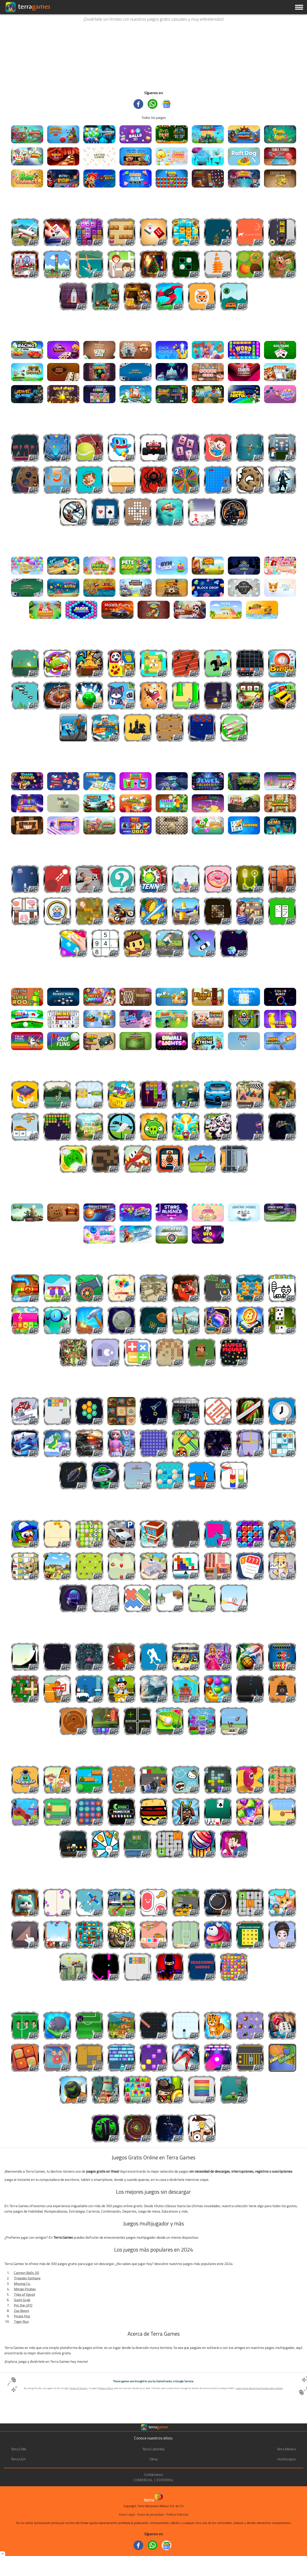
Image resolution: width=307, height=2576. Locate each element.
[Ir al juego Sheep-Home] (57, 1779)
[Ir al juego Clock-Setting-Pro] (282, 1410)
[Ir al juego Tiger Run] (280, 371)
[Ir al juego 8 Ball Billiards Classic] (135, 1040)
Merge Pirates (25, 2289)
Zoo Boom (21, 2310)
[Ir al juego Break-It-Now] (57, 1410)
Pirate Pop (22, 2316)
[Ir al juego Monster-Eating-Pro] (105, 1352)
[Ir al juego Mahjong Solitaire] (99, 349)
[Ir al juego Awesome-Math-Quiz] (250, 1934)
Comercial (143, 2480)
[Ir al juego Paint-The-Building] (25, 1094)
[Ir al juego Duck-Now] (250, 1287)
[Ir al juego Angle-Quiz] (186, 1533)
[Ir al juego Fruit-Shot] (250, 263)
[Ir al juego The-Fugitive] (73, 727)
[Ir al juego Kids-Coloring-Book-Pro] (282, 1287)
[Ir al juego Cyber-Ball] (218, 2057)
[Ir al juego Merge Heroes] (135, 587)
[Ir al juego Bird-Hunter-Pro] (186, 1320)
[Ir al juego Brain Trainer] (99, 1040)
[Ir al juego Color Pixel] (27, 1040)
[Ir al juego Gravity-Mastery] (73, 1475)
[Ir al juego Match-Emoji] (57, 1533)
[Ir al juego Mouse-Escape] (282, 2057)
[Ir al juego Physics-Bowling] (89, 695)
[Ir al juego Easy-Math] (137, 1352)
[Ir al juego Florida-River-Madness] (57, 1094)
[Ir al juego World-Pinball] (73, 1352)
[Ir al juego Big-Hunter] (105, 296)
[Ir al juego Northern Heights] (135, 1234)
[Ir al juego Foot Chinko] (172, 1018)
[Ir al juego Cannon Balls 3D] (172, 587)
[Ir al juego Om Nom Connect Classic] (172, 996)
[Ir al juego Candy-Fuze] (170, 1475)
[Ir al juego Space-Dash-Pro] (57, 1320)
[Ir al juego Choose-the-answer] (250, 231)
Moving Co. (22, 2283)
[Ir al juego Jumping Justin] (244, 393)
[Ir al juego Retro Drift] (63, 825)
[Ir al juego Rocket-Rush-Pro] (154, 1410)
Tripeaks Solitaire (27, 2278)
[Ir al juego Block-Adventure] (218, 1779)
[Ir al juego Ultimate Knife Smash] (208, 803)
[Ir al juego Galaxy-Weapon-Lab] (170, 2127)
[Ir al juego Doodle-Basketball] (282, 1442)
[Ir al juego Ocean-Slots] (218, 1934)
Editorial (164, 2480)
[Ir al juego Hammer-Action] (89, 1320)
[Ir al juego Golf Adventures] (27, 1018)
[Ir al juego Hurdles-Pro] (202, 1158)
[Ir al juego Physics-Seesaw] (186, 1565)
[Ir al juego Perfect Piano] (280, 393)
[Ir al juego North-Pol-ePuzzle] (121, 447)
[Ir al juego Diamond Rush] (99, 134)
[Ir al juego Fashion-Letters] (25, 1565)
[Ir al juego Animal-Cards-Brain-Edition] (121, 663)
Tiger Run (21, 2321)
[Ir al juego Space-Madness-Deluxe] (89, 1656)
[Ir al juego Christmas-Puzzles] (154, 263)
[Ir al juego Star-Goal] (25, 1656)
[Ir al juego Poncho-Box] (202, 1475)
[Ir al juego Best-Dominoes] (282, 910)
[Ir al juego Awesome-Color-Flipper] (202, 2089)
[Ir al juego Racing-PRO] (154, 447)
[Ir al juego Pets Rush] (135, 565)
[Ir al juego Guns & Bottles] (280, 1040)
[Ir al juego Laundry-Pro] (282, 1902)
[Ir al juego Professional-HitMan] (218, 1565)
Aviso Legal (127, 2514)
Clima (153, 2459)
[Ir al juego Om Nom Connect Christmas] (135, 803)
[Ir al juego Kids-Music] (25, 1320)
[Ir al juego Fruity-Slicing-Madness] (154, 910)
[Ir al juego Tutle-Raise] (121, 1779)
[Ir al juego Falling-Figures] (202, 1720)
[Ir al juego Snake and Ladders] (280, 134)
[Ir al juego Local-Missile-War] (57, 663)
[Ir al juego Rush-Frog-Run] (89, 1779)
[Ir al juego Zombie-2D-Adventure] (73, 1843)
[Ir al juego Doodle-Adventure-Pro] (154, 1902)
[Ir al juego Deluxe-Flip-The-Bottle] (186, 878)
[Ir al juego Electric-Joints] (250, 1902)
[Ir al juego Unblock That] (27, 825)
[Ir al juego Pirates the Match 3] (262, 609)
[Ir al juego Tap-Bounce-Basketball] (282, 1811)
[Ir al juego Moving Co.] (208, 349)
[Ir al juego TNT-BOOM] (282, 878)
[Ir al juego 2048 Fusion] (27, 803)
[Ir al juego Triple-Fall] (202, 1597)
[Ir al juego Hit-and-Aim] (25, 1811)
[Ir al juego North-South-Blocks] (57, 263)
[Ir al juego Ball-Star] (121, 231)
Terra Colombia (153, 2449)
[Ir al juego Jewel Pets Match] (172, 156)
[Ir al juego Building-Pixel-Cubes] (154, 1533)
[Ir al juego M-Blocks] (250, 479)
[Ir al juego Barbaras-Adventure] (186, 1126)
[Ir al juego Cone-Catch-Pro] (218, 263)
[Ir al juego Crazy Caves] (99, 371)
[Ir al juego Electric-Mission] (105, 1597)
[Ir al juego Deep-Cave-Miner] (137, 296)
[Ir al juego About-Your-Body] (25, 910)
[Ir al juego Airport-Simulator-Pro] (25, 231)
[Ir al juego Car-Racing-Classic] (186, 1902)
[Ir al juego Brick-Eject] (57, 1126)
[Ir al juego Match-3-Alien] (25, 479)
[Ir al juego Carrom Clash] (244, 371)
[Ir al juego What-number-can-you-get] (282, 1779)
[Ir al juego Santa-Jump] (202, 511)
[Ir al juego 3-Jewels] (154, 2057)
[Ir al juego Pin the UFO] (208, 1234)
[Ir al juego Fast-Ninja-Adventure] (282, 479)
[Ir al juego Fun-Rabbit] (25, 663)
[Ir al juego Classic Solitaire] (27, 587)
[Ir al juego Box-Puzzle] (89, 2057)
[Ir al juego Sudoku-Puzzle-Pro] (170, 1352)
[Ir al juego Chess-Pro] (137, 727)
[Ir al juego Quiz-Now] (186, 1779)
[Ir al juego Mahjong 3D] (135, 349)
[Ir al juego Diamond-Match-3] (218, 1688)
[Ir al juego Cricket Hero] (63, 565)
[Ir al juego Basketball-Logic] (170, 1158)
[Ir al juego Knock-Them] (57, 878)
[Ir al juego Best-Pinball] (57, 447)
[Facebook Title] (139, 103)
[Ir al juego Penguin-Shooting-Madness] (186, 1094)
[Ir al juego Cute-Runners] (250, 1779)
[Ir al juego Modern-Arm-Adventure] (218, 663)
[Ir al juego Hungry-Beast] (218, 878)
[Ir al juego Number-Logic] (105, 942)
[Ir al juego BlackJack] (282, 1320)
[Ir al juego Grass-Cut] (170, 296)
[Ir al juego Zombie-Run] (73, 511)
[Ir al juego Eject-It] (202, 1843)
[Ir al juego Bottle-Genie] (170, 1597)
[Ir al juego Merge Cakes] (208, 1212)
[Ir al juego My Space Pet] (135, 1018)
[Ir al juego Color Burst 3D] (280, 996)
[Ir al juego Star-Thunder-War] (218, 1442)
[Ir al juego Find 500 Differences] (135, 156)
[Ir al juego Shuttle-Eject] (234, 942)
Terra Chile (18, 2449)
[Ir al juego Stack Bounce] (172, 349)
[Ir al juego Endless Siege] (208, 134)
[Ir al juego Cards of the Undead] (244, 565)
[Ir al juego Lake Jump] (208, 156)
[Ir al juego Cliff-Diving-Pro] (89, 263)
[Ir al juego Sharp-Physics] (218, 1287)
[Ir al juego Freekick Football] (280, 1212)
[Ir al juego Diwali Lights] (172, 1040)
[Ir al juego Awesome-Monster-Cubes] (250, 663)
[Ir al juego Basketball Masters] (99, 1212)
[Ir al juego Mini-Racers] (218, 1094)
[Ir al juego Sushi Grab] (208, 371)
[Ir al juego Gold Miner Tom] (63, 393)
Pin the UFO (23, 2305)
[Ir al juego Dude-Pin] (250, 1442)
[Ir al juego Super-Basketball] (57, 1688)
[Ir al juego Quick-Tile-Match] (89, 1126)
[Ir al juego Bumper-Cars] (202, 942)
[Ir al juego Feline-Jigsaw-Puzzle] (25, 1902)
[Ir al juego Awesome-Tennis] (154, 878)
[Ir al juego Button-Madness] (89, 1811)
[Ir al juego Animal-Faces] (57, 2025)
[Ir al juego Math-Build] (250, 910)
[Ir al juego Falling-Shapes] (57, 1902)
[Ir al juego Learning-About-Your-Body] (282, 1934)
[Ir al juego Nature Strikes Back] (27, 1212)
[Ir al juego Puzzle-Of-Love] (234, 1843)
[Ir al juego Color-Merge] (89, 1094)
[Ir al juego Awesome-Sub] (170, 511)
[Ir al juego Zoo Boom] (208, 393)
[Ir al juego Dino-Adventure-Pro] (57, 1442)
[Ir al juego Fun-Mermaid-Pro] (282, 1533)
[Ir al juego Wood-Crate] (137, 942)
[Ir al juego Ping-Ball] (250, 1126)
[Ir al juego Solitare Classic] (280, 349)
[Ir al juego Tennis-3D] (89, 447)
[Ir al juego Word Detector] (63, 1212)
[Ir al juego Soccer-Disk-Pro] (89, 2025)
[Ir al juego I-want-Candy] (154, 1094)
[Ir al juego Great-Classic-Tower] (121, 2025)
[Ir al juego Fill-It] (186, 1934)
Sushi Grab (22, 2300)
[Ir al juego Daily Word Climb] (63, 803)
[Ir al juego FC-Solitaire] (105, 511)
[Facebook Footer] (139, 2545)
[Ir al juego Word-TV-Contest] (121, 878)
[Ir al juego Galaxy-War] (282, 1126)
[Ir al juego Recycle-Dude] (121, 1688)
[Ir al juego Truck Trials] (99, 803)
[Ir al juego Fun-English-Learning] (121, 1902)
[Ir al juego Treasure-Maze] (89, 910)
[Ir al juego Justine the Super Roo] (27, 996)
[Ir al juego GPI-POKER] (25, 1442)
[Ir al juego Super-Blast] (25, 1688)
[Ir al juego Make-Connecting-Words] (89, 1410)
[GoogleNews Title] (167, 103)
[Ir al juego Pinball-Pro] (202, 727)
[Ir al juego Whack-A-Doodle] (186, 1442)
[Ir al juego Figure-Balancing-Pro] (57, 1287)
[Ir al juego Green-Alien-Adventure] (25, 1779)
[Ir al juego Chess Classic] (172, 825)
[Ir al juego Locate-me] (121, 263)
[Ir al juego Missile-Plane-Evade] (89, 1902)
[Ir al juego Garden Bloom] (27, 134)
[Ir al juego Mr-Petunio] (234, 2089)
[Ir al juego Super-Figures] (234, 1352)
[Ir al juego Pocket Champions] (244, 1018)
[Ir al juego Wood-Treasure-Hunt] (202, 1352)
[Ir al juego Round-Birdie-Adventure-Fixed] (25, 1533)
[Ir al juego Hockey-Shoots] (154, 1656)
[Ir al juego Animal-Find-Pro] (282, 263)
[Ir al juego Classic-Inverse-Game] (186, 263)
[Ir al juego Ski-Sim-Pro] (186, 2057)
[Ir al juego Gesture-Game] (121, 1287)
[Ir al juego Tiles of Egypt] (226, 609)
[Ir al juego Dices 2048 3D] (99, 1018)
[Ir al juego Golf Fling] (63, 1040)
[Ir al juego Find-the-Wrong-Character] (154, 1442)
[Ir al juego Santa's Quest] (135, 393)
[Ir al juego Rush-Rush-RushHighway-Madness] (282, 695)
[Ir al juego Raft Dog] (244, 156)
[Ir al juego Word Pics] (135, 780)
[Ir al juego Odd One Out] (172, 178)
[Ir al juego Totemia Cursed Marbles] (154, 609)
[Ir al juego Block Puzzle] (81, 609)
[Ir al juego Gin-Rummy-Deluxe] (218, 1811)
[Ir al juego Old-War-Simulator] (73, 1597)
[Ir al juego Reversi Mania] (63, 996)
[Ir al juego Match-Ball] (89, 1533)
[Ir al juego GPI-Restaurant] (105, 727)
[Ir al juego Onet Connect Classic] (99, 393)
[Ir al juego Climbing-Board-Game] (137, 1158)
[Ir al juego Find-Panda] (218, 1126)
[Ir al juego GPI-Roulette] (57, 695)
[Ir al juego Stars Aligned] (172, 1212)
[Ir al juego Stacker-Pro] (154, 1287)
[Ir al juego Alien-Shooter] (234, 511)
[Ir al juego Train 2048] (208, 1018)
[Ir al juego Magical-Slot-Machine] (25, 263)
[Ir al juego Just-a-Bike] (170, 942)
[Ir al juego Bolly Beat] (63, 156)
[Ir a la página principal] (27, 7)
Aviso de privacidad (150, 2514)
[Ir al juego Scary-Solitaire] (186, 447)
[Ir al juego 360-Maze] (73, 1720)
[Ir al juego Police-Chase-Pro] (282, 231)
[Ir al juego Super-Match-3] (234, 1966)
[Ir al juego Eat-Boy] (57, 2057)
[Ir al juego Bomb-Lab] (218, 1902)
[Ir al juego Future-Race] (234, 296)
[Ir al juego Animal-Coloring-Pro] (218, 2025)
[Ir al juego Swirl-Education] (105, 1843)
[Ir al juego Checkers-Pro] (218, 910)
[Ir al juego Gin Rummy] (63, 349)
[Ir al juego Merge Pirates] (244, 134)
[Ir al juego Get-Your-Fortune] (186, 479)
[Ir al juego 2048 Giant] (99, 825)
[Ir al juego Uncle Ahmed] (27, 371)
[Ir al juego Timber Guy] (208, 996)
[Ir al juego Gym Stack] (172, 565)
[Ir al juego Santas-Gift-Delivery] (89, 1688)
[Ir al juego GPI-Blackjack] (57, 231)
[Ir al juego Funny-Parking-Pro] (73, 1966)
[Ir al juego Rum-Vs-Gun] (186, 1287)
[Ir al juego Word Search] (244, 349)
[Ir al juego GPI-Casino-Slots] (250, 695)
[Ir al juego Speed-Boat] (25, 878)
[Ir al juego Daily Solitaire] (135, 371)
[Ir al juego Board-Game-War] (89, 663)
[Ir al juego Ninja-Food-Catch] (218, 231)
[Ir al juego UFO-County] (105, 1475)
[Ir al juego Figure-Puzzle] (89, 231)
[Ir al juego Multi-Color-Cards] (282, 1656)
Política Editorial (177, 2514)
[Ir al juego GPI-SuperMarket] (121, 1094)
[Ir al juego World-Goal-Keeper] (89, 878)
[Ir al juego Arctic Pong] (244, 1212)
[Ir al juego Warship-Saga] (218, 479)
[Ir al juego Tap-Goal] (234, 1597)
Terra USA (18, 2459)
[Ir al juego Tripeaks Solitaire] (45, 609)
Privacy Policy (106, 2388)
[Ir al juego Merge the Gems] (280, 825)
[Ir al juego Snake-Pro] (154, 2025)
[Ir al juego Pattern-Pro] (154, 1934)
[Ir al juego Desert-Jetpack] (170, 2089)
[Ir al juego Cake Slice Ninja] (135, 178)
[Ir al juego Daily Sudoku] (244, 587)
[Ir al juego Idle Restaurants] (280, 803)
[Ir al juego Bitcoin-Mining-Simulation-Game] (250, 1320)
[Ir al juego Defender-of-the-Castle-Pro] (234, 727)
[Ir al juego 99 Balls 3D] (135, 134)
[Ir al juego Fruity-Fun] (73, 1158)
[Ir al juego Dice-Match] (25, 2057)
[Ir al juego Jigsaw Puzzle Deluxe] (280, 178)
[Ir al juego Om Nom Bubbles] (208, 825)
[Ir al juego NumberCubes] (137, 2089)
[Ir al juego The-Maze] (105, 1158)
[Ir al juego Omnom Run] (27, 156)
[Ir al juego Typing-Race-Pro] (250, 1094)
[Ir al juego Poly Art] (280, 587)
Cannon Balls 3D (26, 2272)
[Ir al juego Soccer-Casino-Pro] (186, 1656)
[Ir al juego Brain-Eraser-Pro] (202, 2127)
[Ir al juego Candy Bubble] (280, 565)
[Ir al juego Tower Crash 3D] (63, 134)
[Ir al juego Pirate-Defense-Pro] (89, 1287)
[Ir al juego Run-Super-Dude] (25, 447)
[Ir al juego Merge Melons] (99, 565)
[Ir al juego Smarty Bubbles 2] (135, 1212)
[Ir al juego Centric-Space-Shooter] (154, 1320)
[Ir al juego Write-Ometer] (282, 1565)
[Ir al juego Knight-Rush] (250, 447)
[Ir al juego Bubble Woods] (27, 780)
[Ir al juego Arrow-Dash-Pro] (57, 1656)
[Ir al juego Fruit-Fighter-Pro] (250, 1410)
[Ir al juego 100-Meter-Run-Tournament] (186, 663)
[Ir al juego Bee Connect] (27, 178)
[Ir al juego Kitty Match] (99, 996)
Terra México (286, 2449)
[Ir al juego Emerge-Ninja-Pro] (186, 1811)
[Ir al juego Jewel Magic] (27, 393)
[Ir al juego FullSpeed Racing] (27, 349)
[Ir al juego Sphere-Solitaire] (137, 511)
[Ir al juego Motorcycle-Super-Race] (121, 910)
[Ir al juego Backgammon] (282, 2025)
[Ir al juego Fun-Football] (186, 1410)
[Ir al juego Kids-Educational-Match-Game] (57, 1565)
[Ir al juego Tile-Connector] (170, 1843)
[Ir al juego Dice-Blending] (154, 231)
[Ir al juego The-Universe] (121, 1320)
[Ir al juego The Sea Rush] (63, 587)
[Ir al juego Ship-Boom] (154, 1688)
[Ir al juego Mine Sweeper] (63, 1018)
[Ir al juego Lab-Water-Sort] (234, 1475)
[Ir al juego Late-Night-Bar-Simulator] (218, 695)
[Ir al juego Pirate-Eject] (57, 1934)
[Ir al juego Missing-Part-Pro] (121, 695)
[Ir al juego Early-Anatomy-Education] (282, 447)
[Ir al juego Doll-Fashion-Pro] (121, 1442)
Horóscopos (286, 2459)
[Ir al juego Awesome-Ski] (25, 1410)
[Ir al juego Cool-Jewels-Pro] (218, 1320)
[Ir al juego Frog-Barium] (137, 2127)
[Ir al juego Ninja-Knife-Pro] (121, 1656)
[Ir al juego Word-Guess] (250, 1565)
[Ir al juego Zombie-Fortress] (282, 1094)
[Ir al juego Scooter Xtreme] (208, 1040)
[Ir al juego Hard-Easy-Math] (250, 2025)
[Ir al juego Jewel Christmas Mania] (63, 780)
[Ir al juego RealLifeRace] (154, 1779)
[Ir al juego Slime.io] (99, 1234)
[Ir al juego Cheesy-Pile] (121, 479)
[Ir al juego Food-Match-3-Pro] (154, 1811)
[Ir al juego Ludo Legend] (99, 780)
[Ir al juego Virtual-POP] (73, 942)
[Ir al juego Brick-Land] (137, 1966)
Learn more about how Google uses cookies (259, 2388)
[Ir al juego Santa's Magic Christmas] (280, 780)
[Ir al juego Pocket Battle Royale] (99, 178)
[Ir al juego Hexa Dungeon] (244, 178)
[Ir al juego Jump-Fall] (186, 2025)
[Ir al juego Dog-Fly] (121, 1565)
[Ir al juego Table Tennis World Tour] (280, 156)
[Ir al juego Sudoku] (244, 825)
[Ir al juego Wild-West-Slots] (121, 1410)
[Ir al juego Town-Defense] (121, 1934)
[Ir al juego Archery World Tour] (172, 1234)
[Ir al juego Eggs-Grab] (170, 727)
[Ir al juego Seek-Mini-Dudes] (57, 910)
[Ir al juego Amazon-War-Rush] (250, 2057)
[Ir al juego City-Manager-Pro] (154, 1565)
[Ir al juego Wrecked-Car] (89, 1442)
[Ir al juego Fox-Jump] (202, 296)
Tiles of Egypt (24, 2294)
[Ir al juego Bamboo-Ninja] (105, 2127)
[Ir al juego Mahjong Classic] (135, 996)
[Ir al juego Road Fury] (117, 609)
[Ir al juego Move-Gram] (25, 1934)
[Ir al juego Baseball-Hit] (234, 1720)
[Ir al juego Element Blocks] (172, 393)
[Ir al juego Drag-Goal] (89, 1565)
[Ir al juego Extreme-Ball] (73, 2089)
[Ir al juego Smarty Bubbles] (27, 565)
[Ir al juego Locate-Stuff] (218, 447)
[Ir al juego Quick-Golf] (170, 1720)
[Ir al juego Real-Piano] (250, 1688)
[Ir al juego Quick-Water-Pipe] (25, 1287)
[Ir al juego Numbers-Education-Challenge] (57, 479)
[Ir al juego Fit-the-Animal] (186, 231)
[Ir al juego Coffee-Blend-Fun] (154, 695)
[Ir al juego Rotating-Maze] (218, 1410)
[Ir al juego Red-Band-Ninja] (170, 1966)
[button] (299, 6)
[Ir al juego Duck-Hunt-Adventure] (121, 1126)
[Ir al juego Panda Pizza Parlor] (190, 609)
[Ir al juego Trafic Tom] (244, 803)
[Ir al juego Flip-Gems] (250, 1811)
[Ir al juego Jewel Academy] (208, 780)
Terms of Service (78, 2388)
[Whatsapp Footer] (153, 2545)
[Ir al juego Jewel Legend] (208, 178)
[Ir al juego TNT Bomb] (99, 587)
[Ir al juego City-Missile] (234, 1158)
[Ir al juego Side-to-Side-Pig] (154, 1126)
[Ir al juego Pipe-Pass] (186, 695)
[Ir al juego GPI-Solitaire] (154, 479)
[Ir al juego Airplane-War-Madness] (186, 910)
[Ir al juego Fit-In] (218, 1533)
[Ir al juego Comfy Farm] (208, 565)
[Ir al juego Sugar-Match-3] (250, 1533)
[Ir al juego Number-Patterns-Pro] (25, 1126)
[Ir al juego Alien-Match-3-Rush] (105, 1720)
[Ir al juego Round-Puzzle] (89, 479)
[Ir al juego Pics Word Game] (135, 825)
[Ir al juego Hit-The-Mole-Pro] (282, 1688)
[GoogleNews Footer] (167, 2545)
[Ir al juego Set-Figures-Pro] (137, 1597)
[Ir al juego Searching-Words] (202, 1966)
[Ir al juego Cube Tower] (172, 371)
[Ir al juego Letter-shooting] (137, 1843)
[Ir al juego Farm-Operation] (57, 1811)
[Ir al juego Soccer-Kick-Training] (25, 2025)
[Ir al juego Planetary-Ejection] (73, 296)
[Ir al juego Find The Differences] (280, 1018)
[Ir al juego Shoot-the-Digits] (121, 2057)
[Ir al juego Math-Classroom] (137, 1720)
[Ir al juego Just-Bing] (282, 663)
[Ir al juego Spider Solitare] (63, 371)
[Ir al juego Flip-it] (105, 1966)
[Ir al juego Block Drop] (208, 587)
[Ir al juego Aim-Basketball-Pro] (250, 1656)
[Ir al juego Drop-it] (186, 1688)
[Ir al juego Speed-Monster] (121, 1811)
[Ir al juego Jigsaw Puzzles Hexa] (172, 803)
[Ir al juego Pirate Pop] (63, 178)
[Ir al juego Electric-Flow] (250, 878)
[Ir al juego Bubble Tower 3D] (244, 780)
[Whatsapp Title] (153, 103)
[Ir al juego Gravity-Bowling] (137, 1475)
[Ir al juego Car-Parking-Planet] (121, 1533)
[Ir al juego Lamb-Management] (154, 663)
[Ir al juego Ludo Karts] (172, 780)
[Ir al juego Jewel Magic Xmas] (172, 134)
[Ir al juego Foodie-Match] (89, 1934)
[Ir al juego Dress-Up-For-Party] (218, 1656)
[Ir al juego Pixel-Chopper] (25, 695)
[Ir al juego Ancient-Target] (105, 2089)
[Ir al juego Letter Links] (99, 156)
